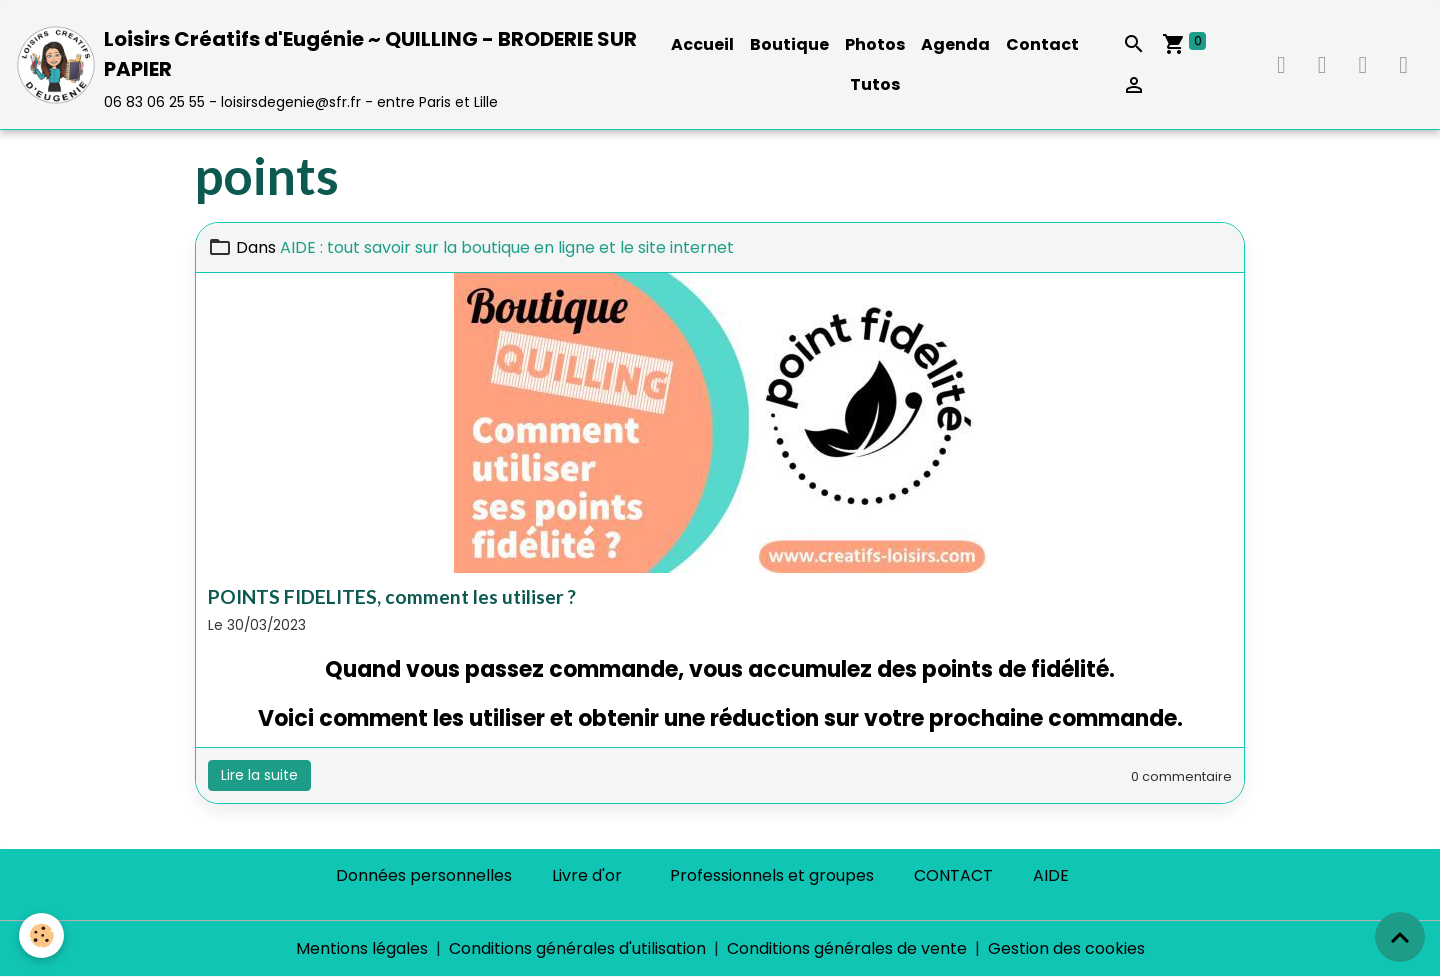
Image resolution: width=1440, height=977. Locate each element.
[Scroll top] (1400, 937)
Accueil (702, 44)
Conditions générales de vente (847, 948)
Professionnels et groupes (772, 875)
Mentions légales (362, 948)
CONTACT (953, 875)
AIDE (1051, 875)
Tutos (875, 84)
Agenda (955, 44)
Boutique (789, 44)
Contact (1042, 44)
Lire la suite (259, 775)
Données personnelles (424, 875)
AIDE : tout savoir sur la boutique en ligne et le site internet (507, 247)
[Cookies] (42, 935)
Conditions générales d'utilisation (577, 948)
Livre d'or (587, 875)
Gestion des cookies (1066, 948)
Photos (875, 44)
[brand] (330, 64)
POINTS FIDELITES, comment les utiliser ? (392, 596)
